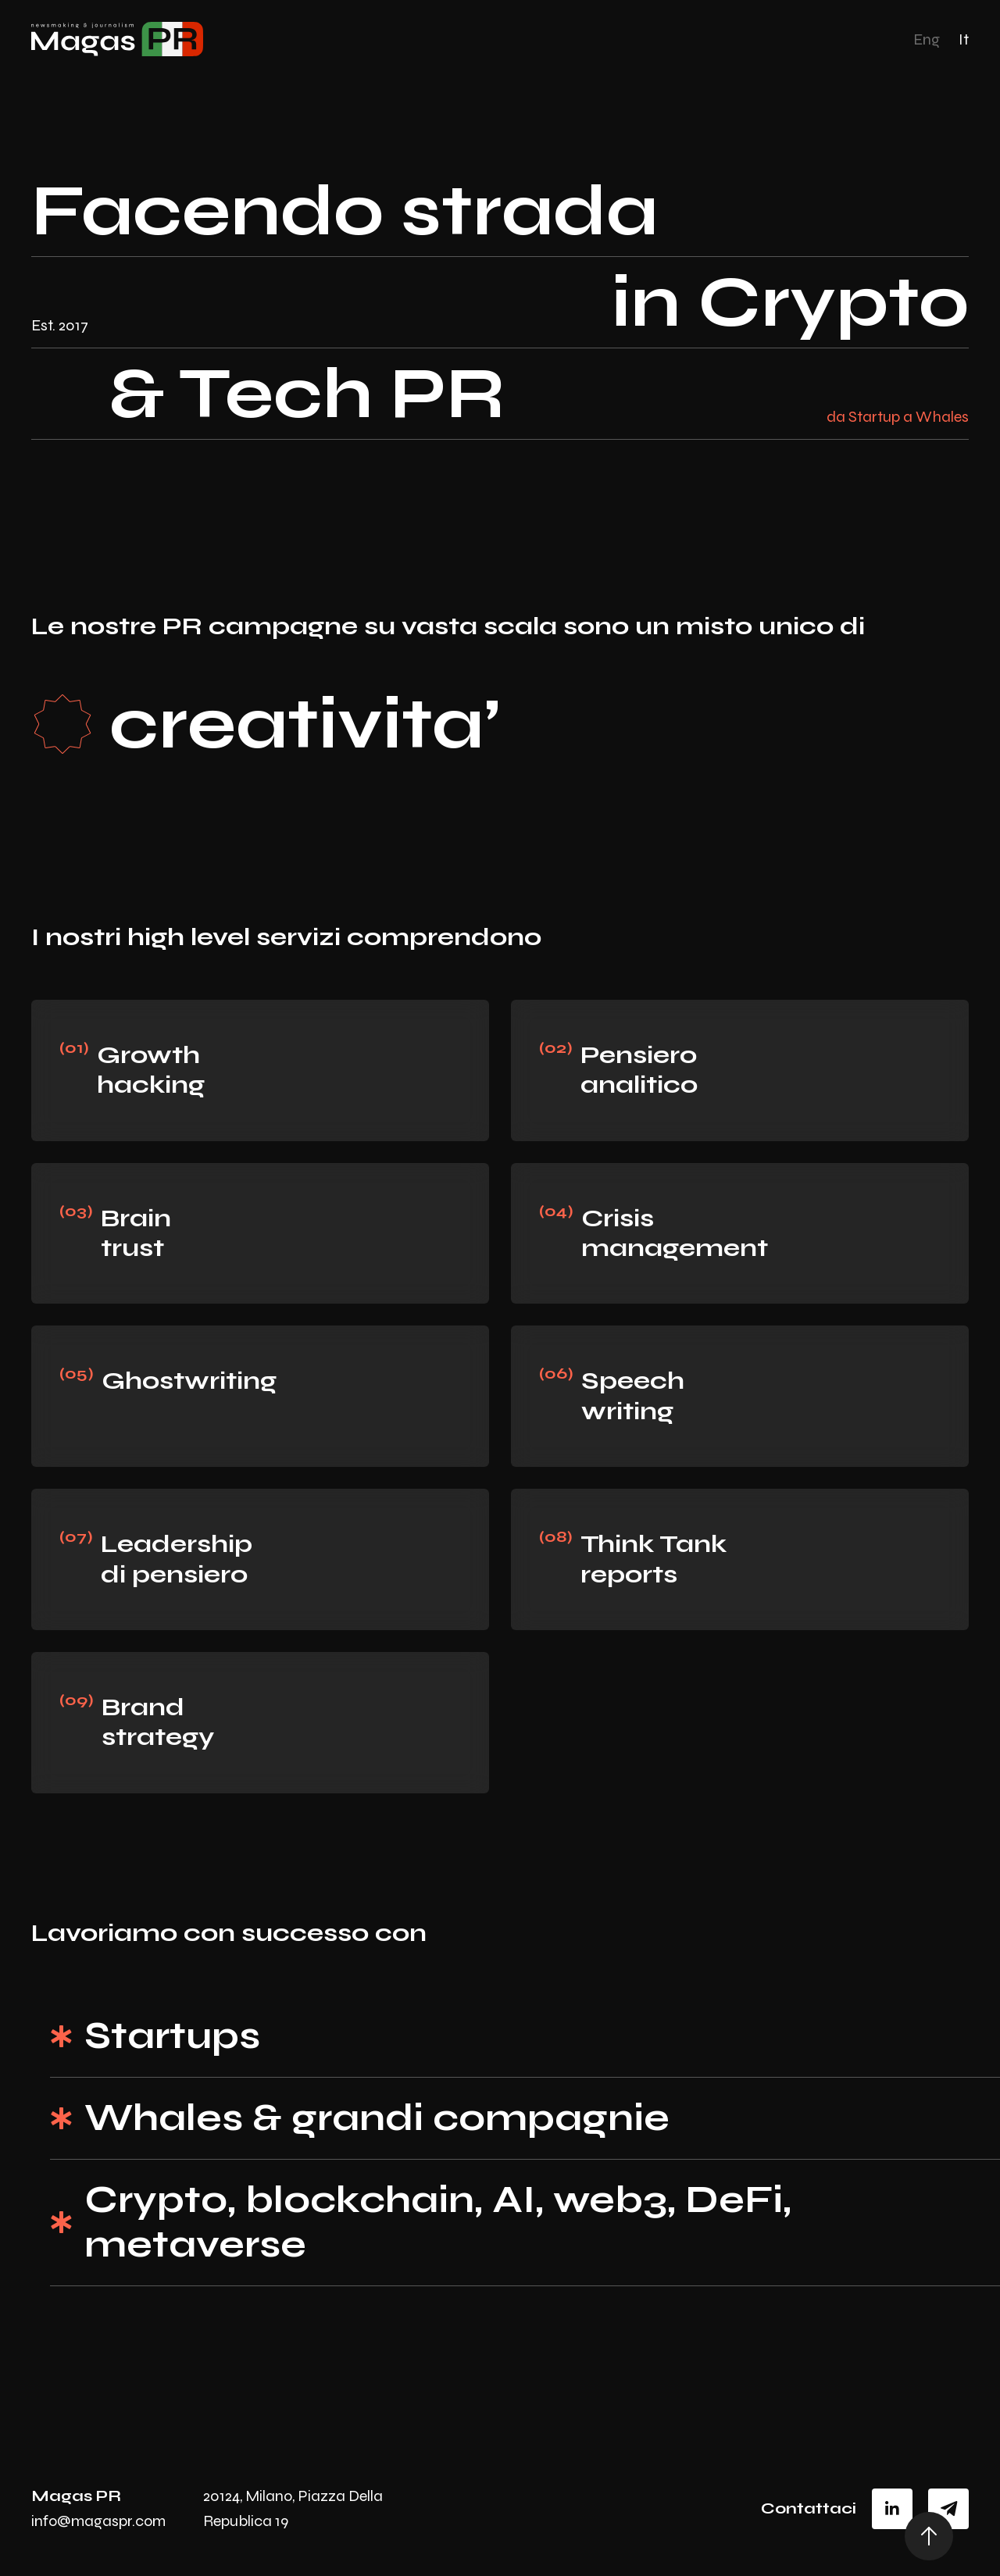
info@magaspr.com (98, 2521)
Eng (926, 39)
